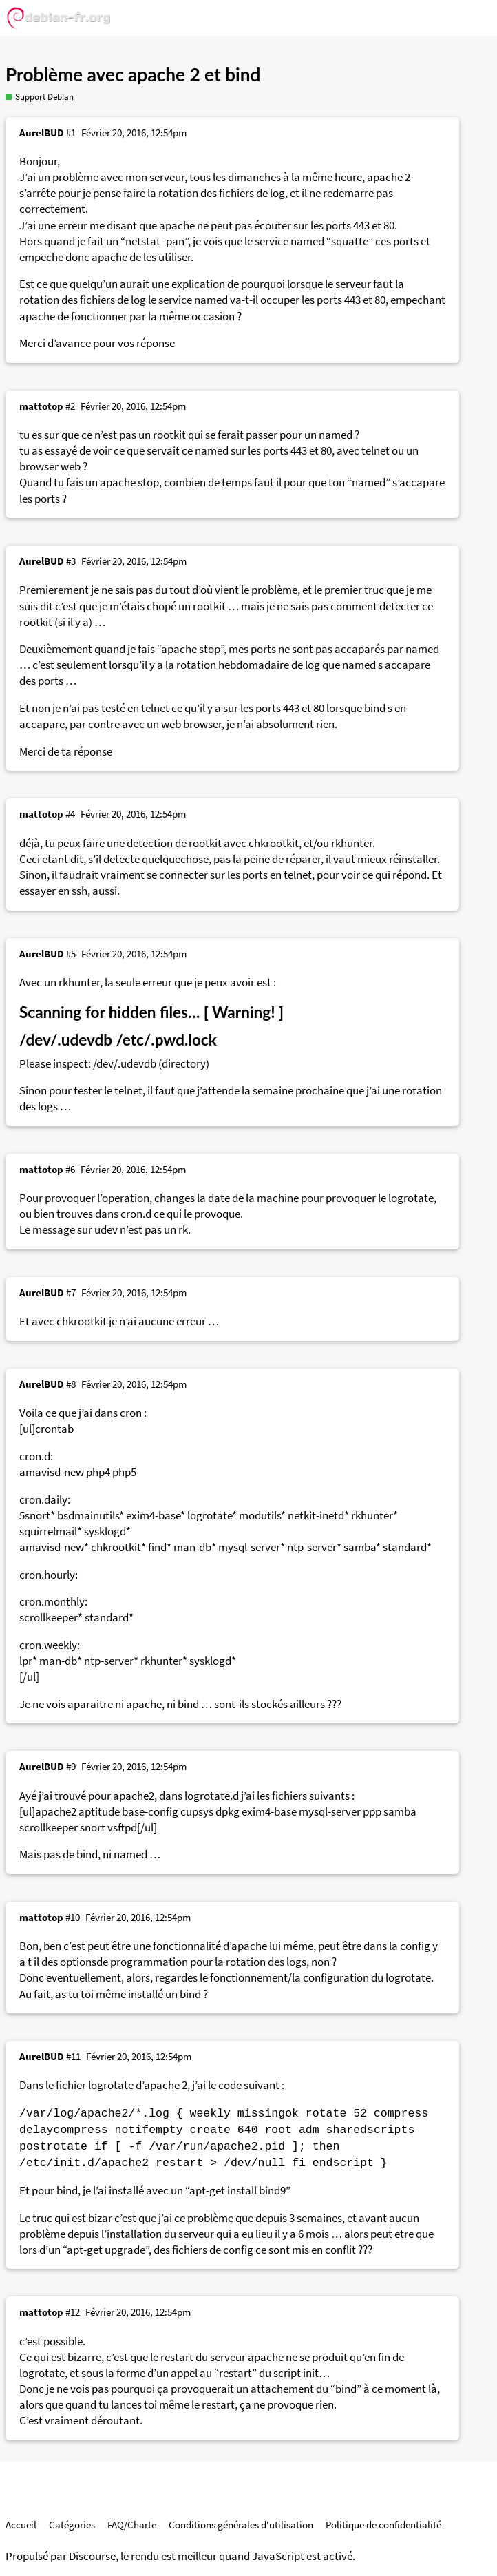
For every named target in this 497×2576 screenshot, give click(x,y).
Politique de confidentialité (383, 2524)
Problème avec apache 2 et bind (133, 74)
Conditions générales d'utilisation (241, 2524)
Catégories (72, 2524)
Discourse (92, 2556)
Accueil (21, 2524)
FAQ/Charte (131, 2524)
